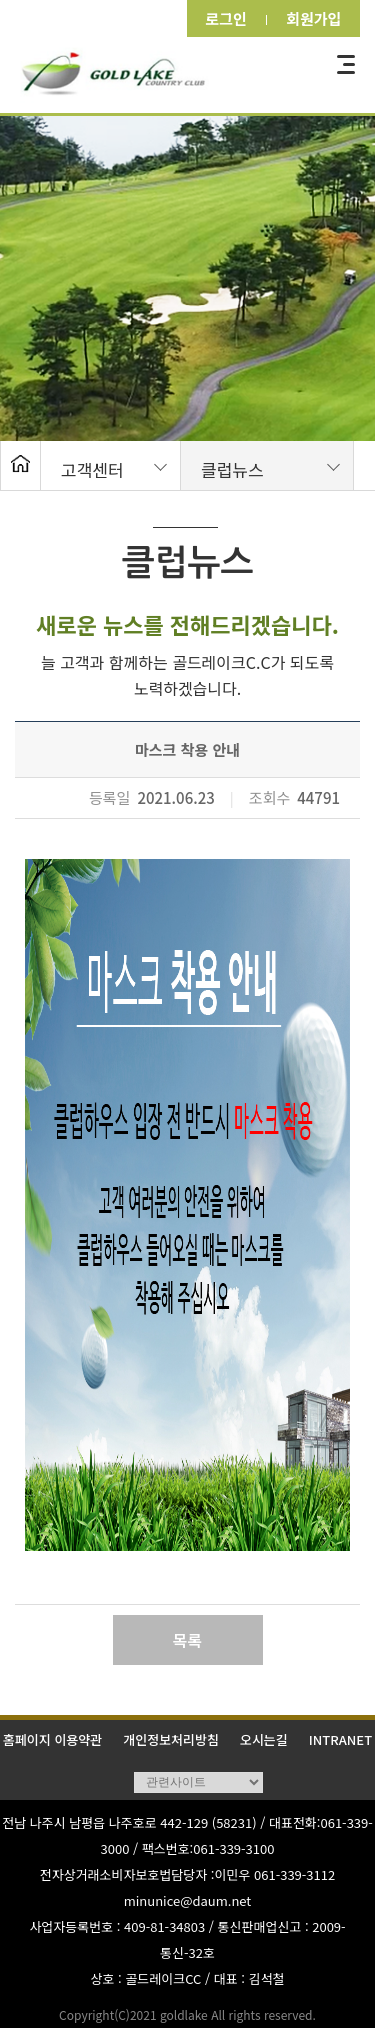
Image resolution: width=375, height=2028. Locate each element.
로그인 (220, 18)
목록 (187, 1640)
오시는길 (264, 1739)
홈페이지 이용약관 (52, 1739)
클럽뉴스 (232, 469)
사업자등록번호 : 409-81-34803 (117, 1926)
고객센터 (92, 469)
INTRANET (340, 1739)
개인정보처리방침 (171, 1739)
